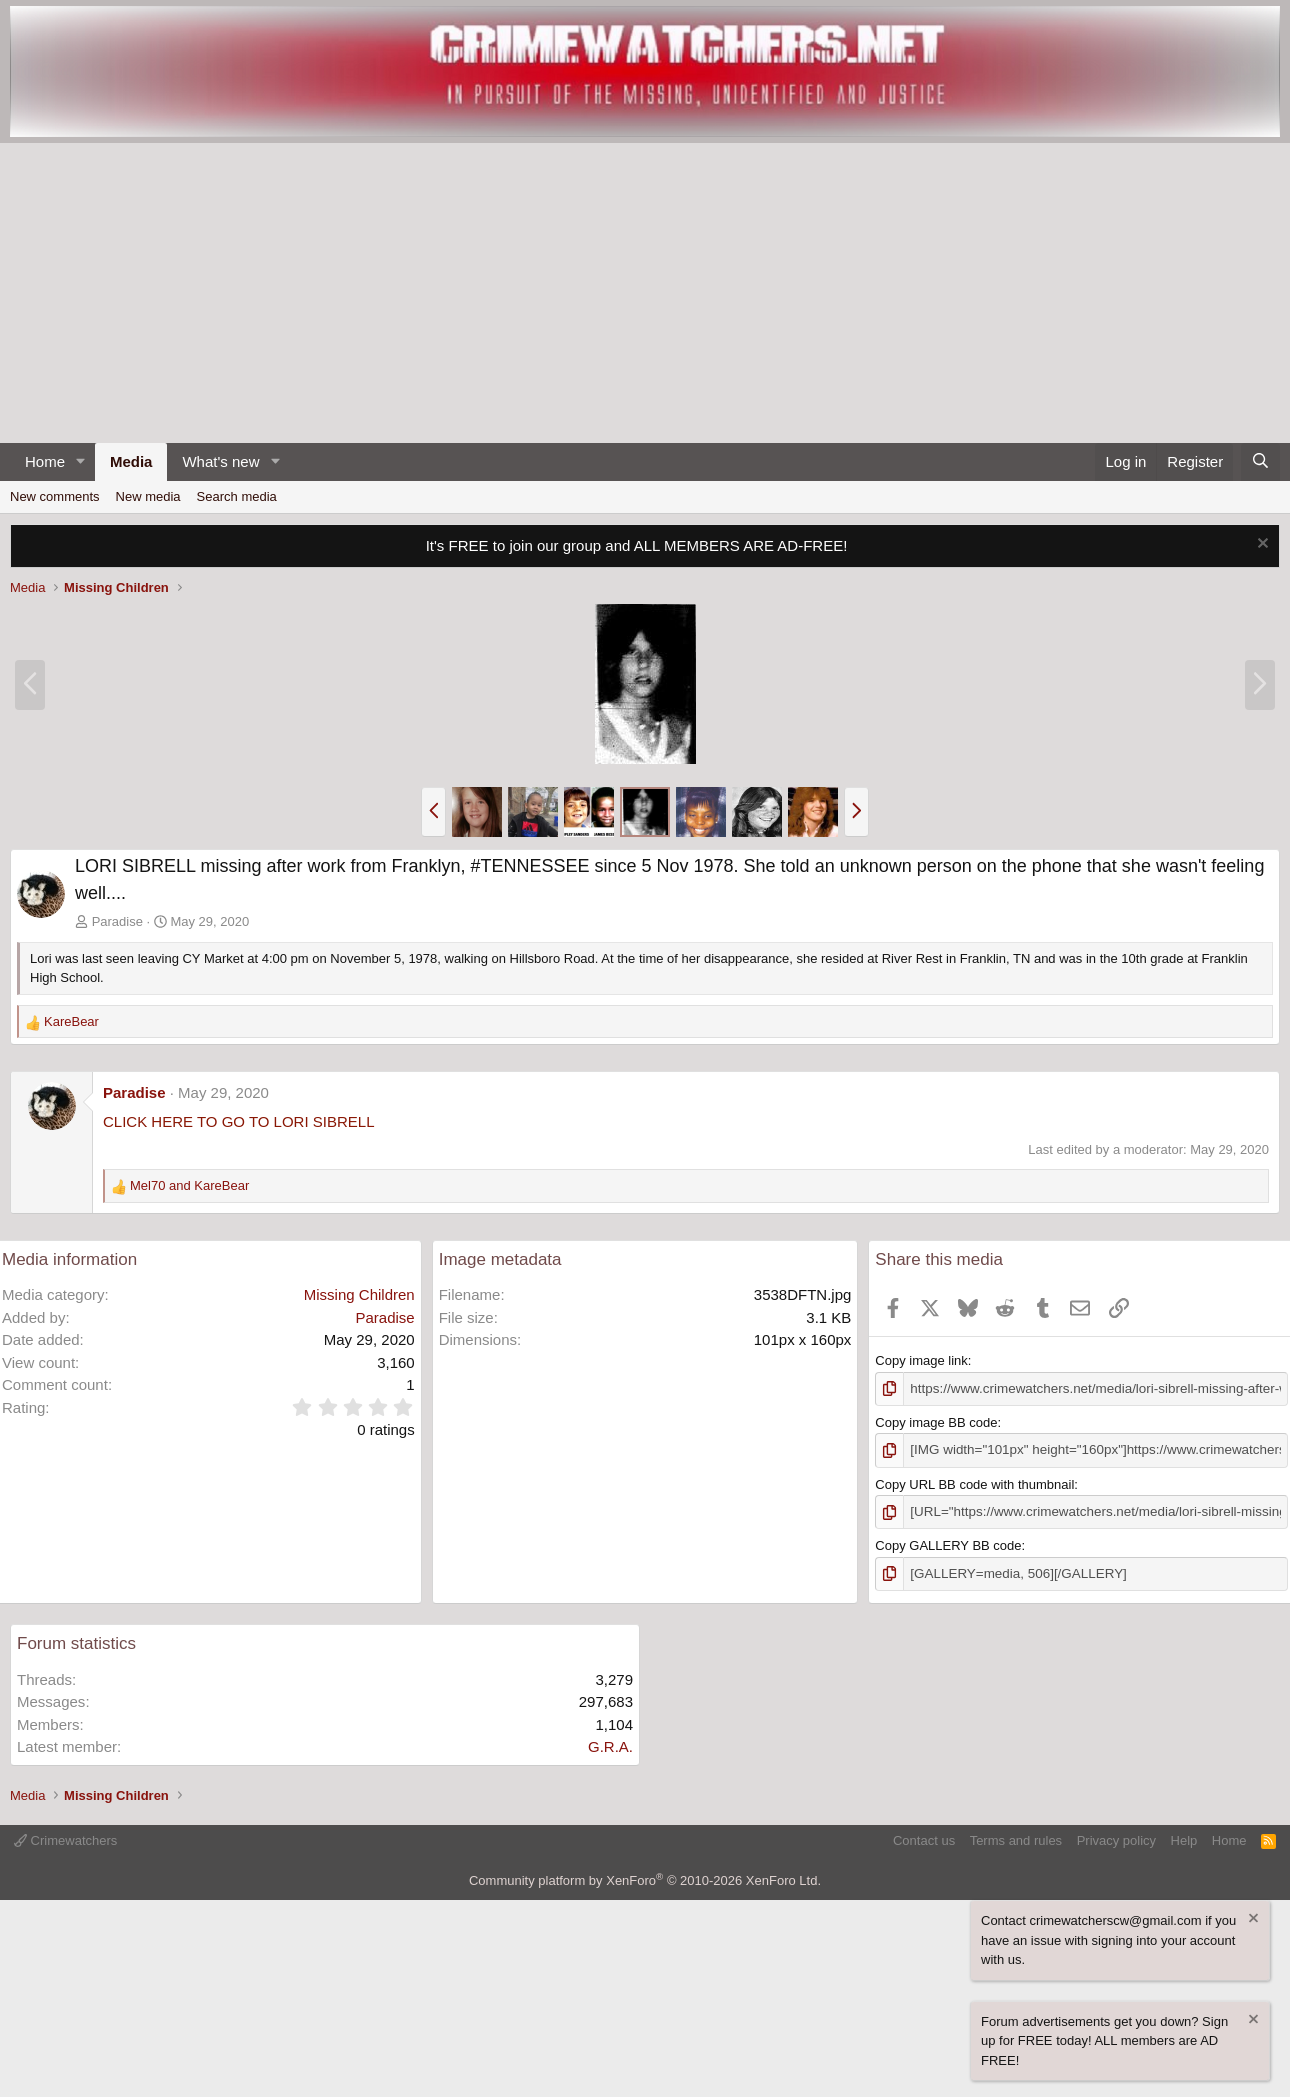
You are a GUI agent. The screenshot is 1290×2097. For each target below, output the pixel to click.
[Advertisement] (645, 293)
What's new (220, 461)
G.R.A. (610, 1743)
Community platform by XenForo (645, 1877)
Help (1184, 1837)
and (189, 1185)
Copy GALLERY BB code (948, 1543)
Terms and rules (1016, 1837)
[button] (81, 462)
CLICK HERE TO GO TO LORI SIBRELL (238, 1121)
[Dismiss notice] (1260, 545)
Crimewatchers (65, 1837)
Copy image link (921, 1360)
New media (148, 496)
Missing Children (359, 1294)
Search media (237, 496)
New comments (55, 496)
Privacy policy (1116, 1837)
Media (131, 461)
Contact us (924, 1837)
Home (45, 461)
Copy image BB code (936, 1421)
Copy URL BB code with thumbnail (974, 1482)
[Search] (1260, 462)
